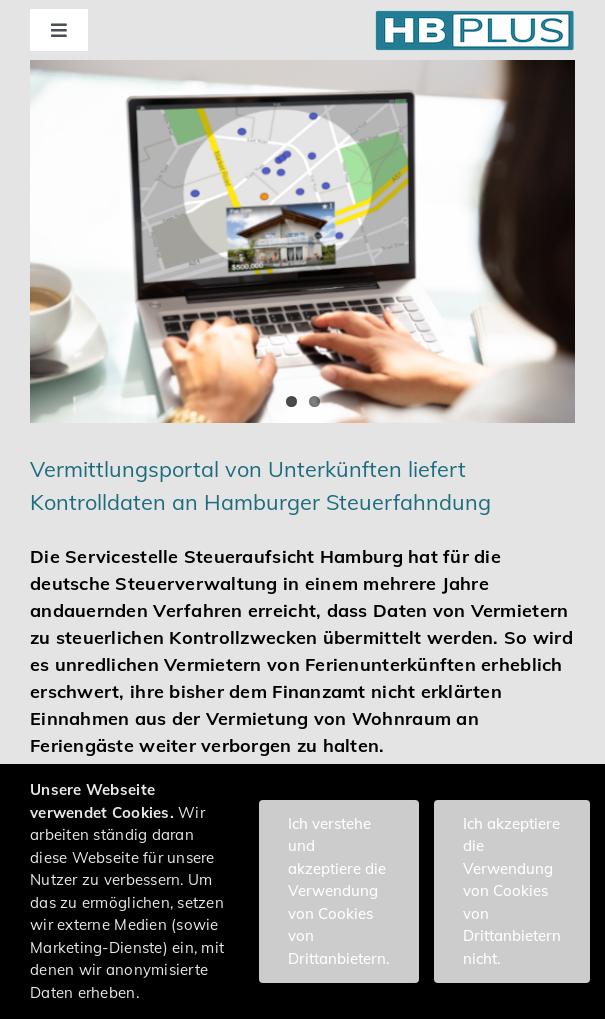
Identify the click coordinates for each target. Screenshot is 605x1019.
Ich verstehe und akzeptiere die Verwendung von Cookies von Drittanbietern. (339, 891)
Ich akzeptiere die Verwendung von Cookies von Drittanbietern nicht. (512, 891)
